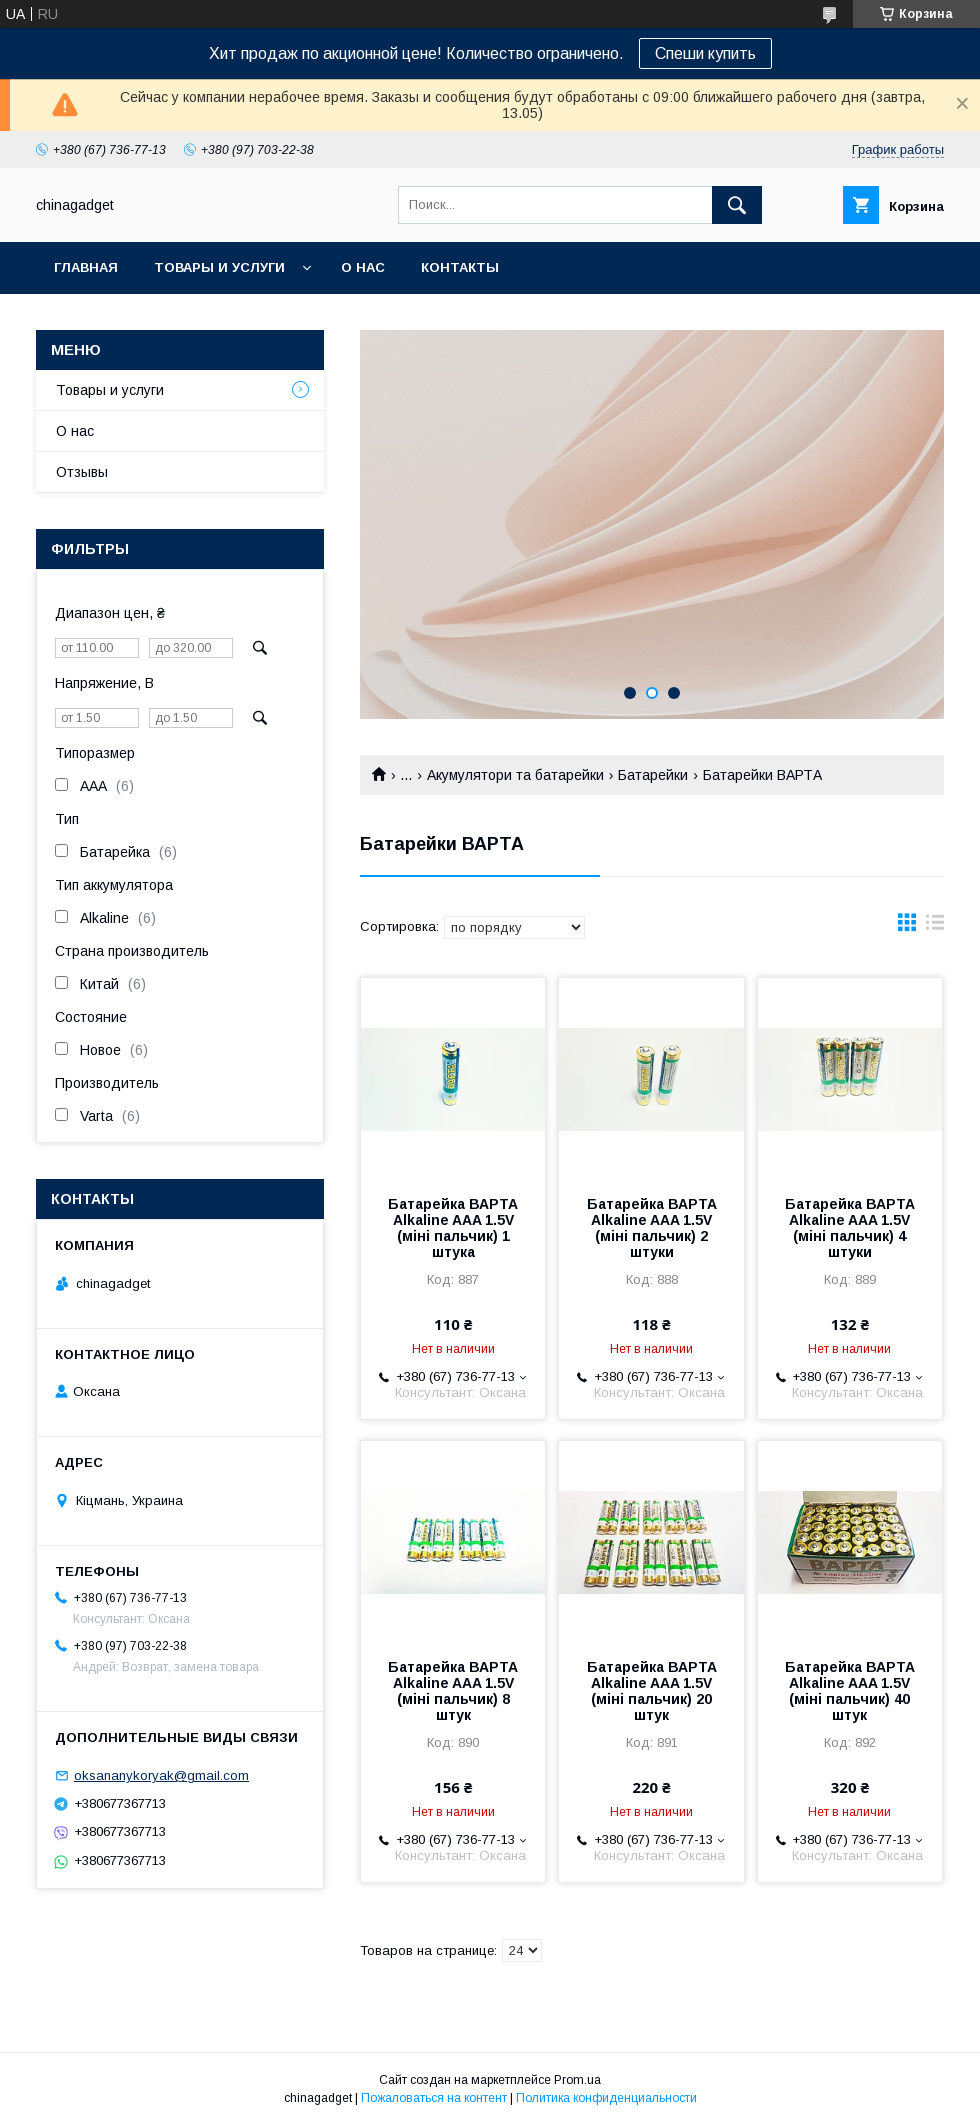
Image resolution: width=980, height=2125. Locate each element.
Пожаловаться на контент (434, 2098)
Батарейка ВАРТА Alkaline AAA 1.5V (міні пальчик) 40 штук (850, 1691)
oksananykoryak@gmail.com (161, 1775)
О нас (363, 267)
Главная (86, 267)
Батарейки (653, 775)
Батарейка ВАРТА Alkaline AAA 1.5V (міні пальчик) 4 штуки (850, 1228)
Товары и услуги (219, 267)
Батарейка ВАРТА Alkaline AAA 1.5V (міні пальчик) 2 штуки (652, 1228)
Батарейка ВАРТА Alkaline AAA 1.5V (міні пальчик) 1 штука (453, 1228)
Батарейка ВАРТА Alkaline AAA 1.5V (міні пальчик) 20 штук (652, 1691)
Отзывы (82, 472)
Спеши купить (705, 53)
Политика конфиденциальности (606, 2098)
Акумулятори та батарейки (515, 775)
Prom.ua (577, 2080)
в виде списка (935, 927)
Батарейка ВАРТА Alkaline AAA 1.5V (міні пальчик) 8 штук (453, 1691)
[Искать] (737, 205)
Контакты (460, 267)
